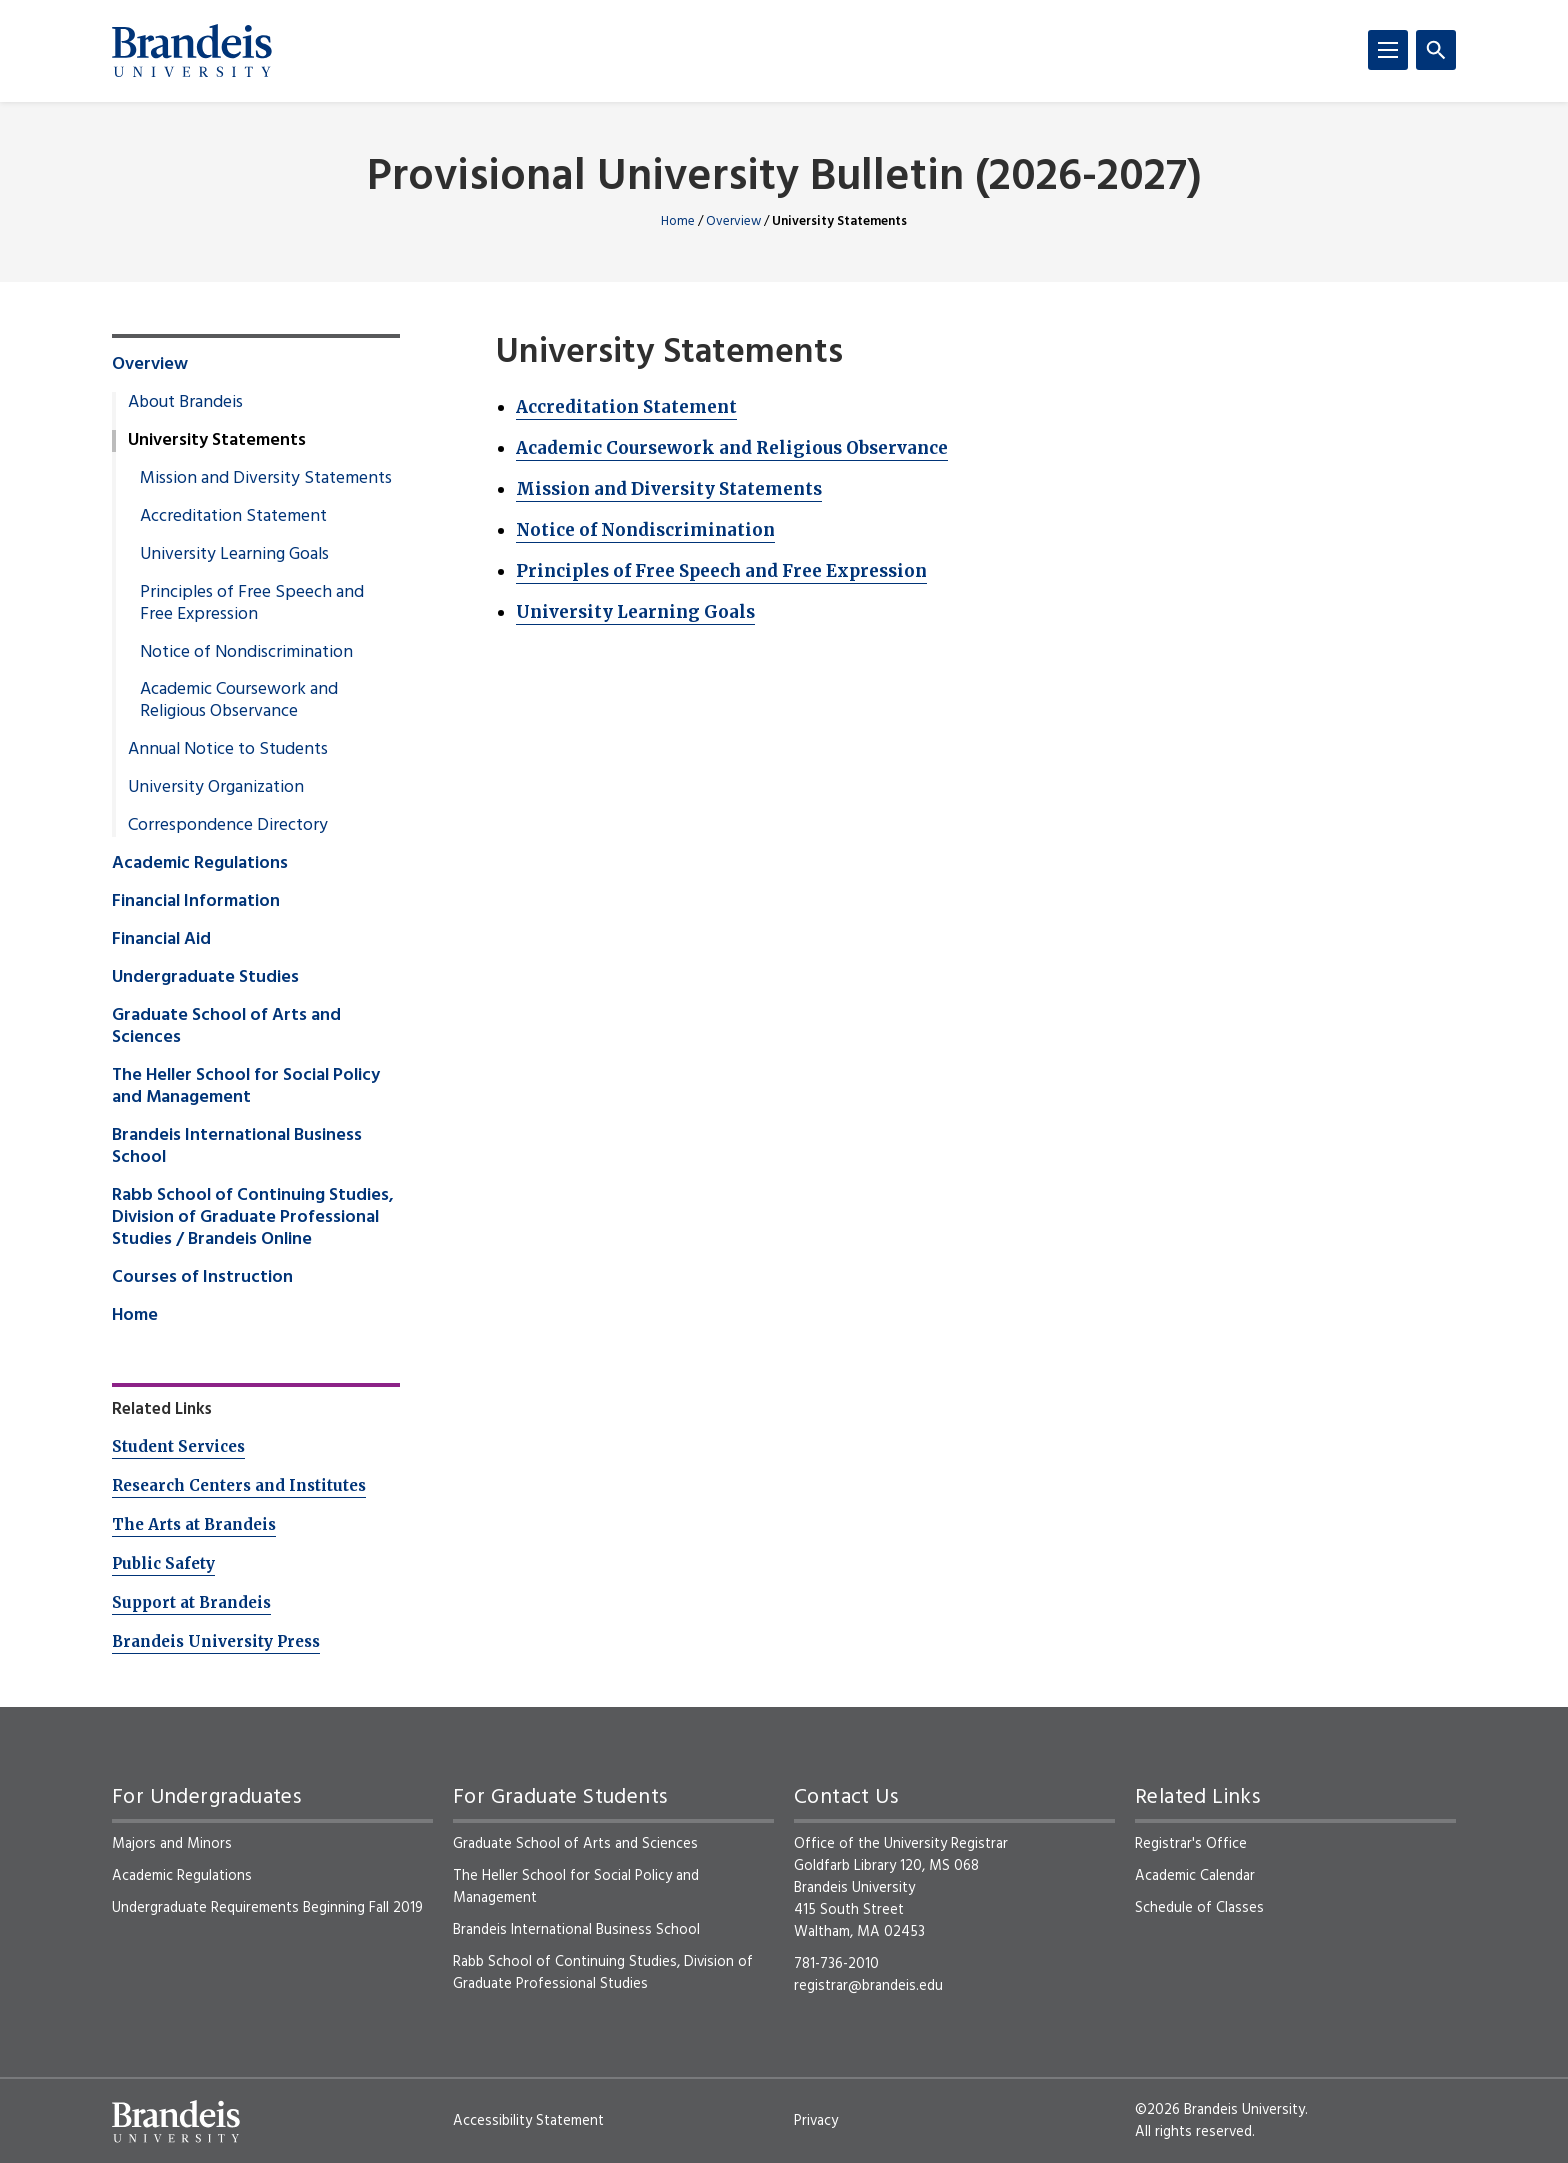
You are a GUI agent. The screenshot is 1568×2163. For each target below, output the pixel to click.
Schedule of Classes (1199, 1908)
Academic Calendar (1195, 1876)
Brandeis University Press (216, 1641)
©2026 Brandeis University (1220, 2110)
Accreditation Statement (626, 407)
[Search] (1436, 50)
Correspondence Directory (228, 826)
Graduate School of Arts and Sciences (226, 1027)
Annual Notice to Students (228, 750)
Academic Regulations (200, 864)
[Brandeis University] (192, 51)
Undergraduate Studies (205, 978)
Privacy (816, 2121)
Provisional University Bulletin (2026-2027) (784, 178)
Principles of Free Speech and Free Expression (721, 571)
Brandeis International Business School (237, 1147)
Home (678, 221)
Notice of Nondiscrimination (645, 530)
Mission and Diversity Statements (669, 489)
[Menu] (1388, 50)
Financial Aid (161, 940)
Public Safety (163, 1563)
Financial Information (196, 902)
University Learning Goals (635, 612)
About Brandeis (185, 403)
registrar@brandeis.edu (868, 1986)
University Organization (216, 788)
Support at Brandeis (191, 1602)
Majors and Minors (172, 1844)
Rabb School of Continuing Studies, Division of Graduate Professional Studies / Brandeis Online (253, 1218)
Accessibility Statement (528, 2121)
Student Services (178, 1446)
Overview (733, 221)
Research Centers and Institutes (239, 1485)
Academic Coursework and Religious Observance (732, 448)
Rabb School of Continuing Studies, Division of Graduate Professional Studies (603, 1973)
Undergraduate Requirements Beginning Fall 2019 (267, 1908)
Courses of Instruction (202, 1278)
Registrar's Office (1191, 1844)
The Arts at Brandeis (194, 1524)
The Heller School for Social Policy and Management (246, 1087)
